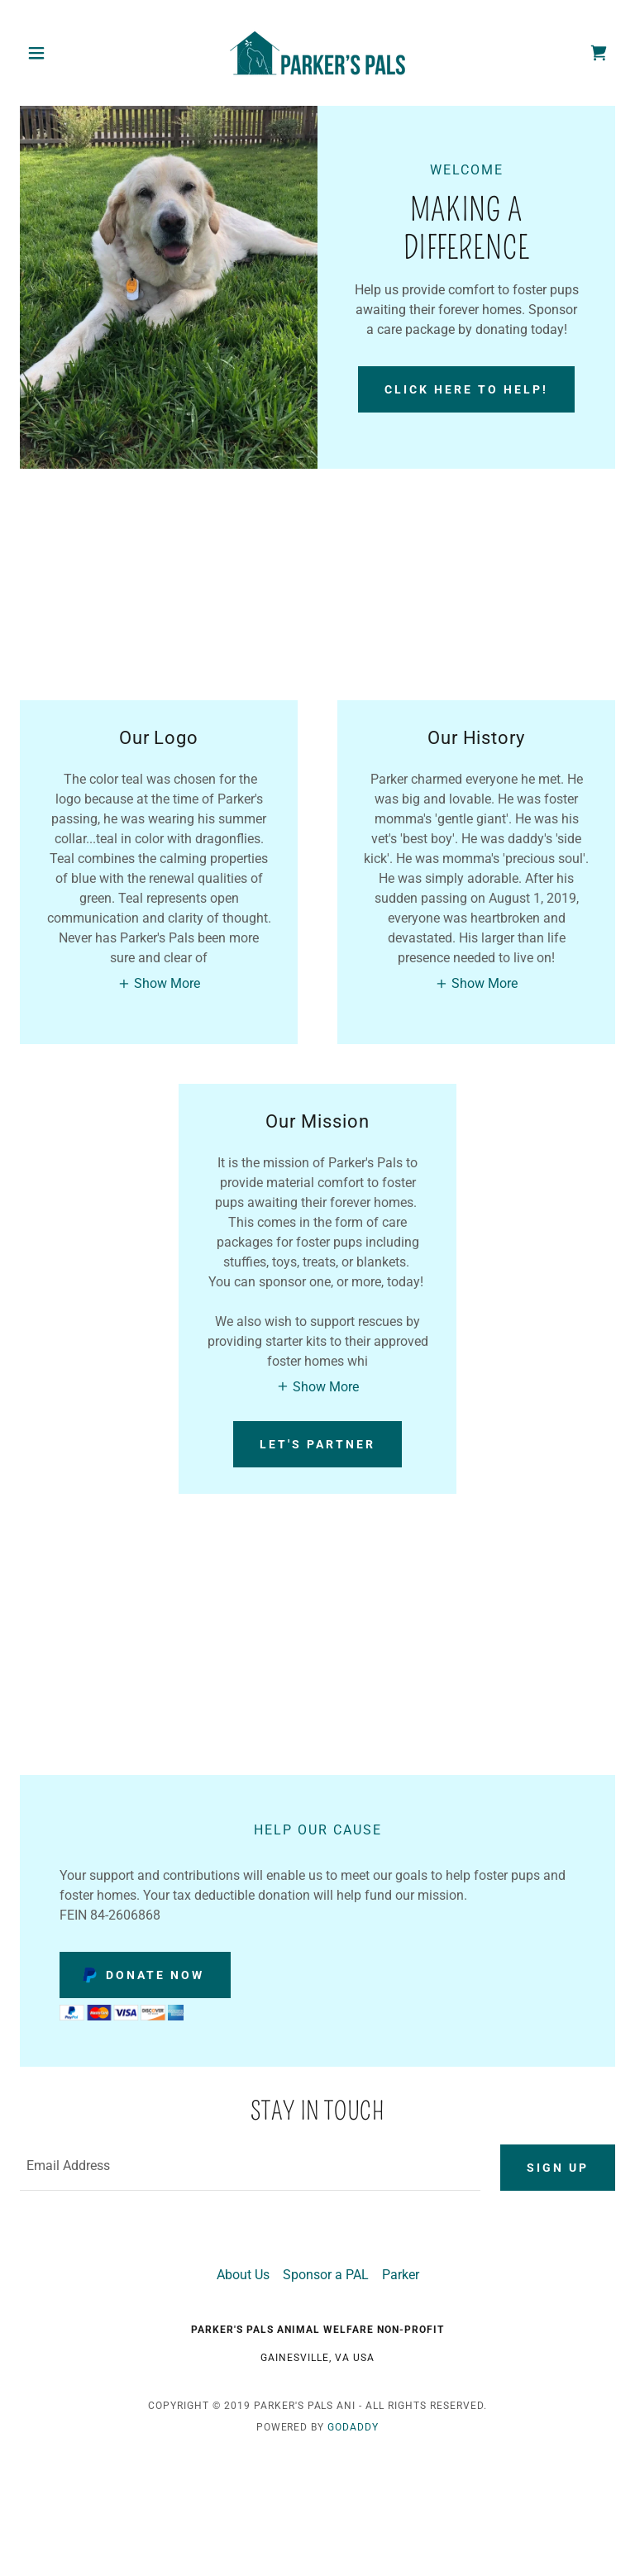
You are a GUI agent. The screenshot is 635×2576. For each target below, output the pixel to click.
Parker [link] (400, 2275)
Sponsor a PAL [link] (326, 2275)
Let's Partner (317, 1444)
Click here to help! (466, 389)
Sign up (558, 2167)
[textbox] (250, 2167)
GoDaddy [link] (353, 2427)
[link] (317, 53)
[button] (64, 52)
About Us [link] (243, 2275)
